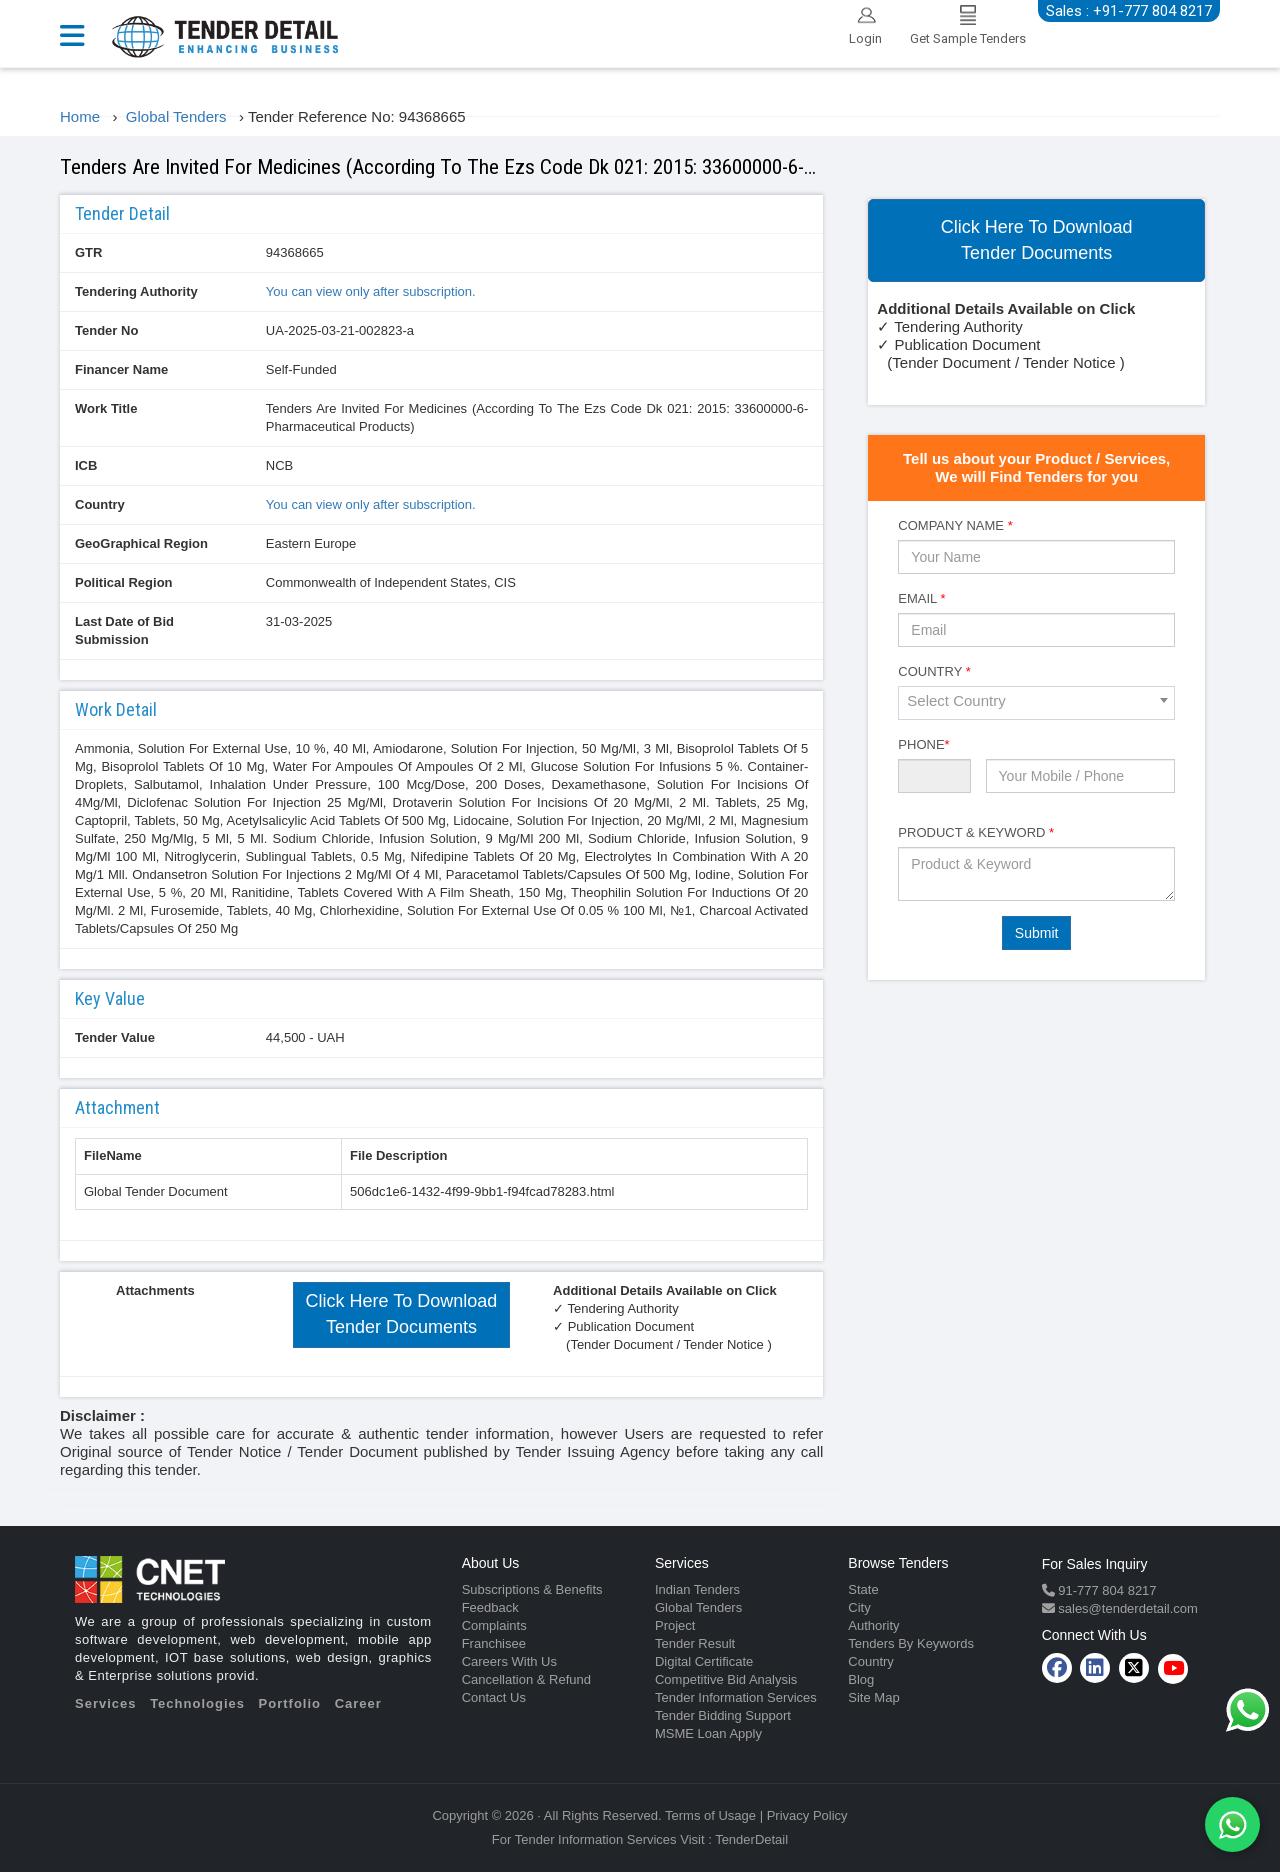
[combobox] (1036, 703)
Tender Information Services (736, 1697)
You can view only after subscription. (371, 291)
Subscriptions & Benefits (532, 1589)
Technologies (197, 1703)
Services (106, 1703)
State (863, 1589)
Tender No (106, 330)
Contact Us (494, 1697)
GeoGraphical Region (141, 543)
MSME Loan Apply (708, 1733)
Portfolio (290, 1703)
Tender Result (695, 1643)
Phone (923, 744)
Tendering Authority (136, 291)
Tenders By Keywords (911, 1643)
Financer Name (121, 369)
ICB (86, 465)
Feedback (490, 1607)
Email (921, 598)
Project (675, 1625)
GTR (88, 252)
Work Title (106, 408)
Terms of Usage (710, 1815)
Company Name (955, 525)
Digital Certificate (704, 1661)
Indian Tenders (697, 1589)
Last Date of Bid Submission (124, 630)
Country (100, 504)
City (859, 1607)
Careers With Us (509, 1661)
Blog (861, 1679)
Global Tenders (698, 1607)
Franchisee (494, 1643)
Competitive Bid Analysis (726, 1679)
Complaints (494, 1625)
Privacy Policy (807, 1815)
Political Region (124, 582)
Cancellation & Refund (526, 1679)
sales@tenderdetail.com (1126, 1608)
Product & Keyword (976, 832)
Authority (873, 1625)
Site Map (873, 1697)
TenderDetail (751, 1839)
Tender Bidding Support (723, 1715)
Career (358, 1703)
